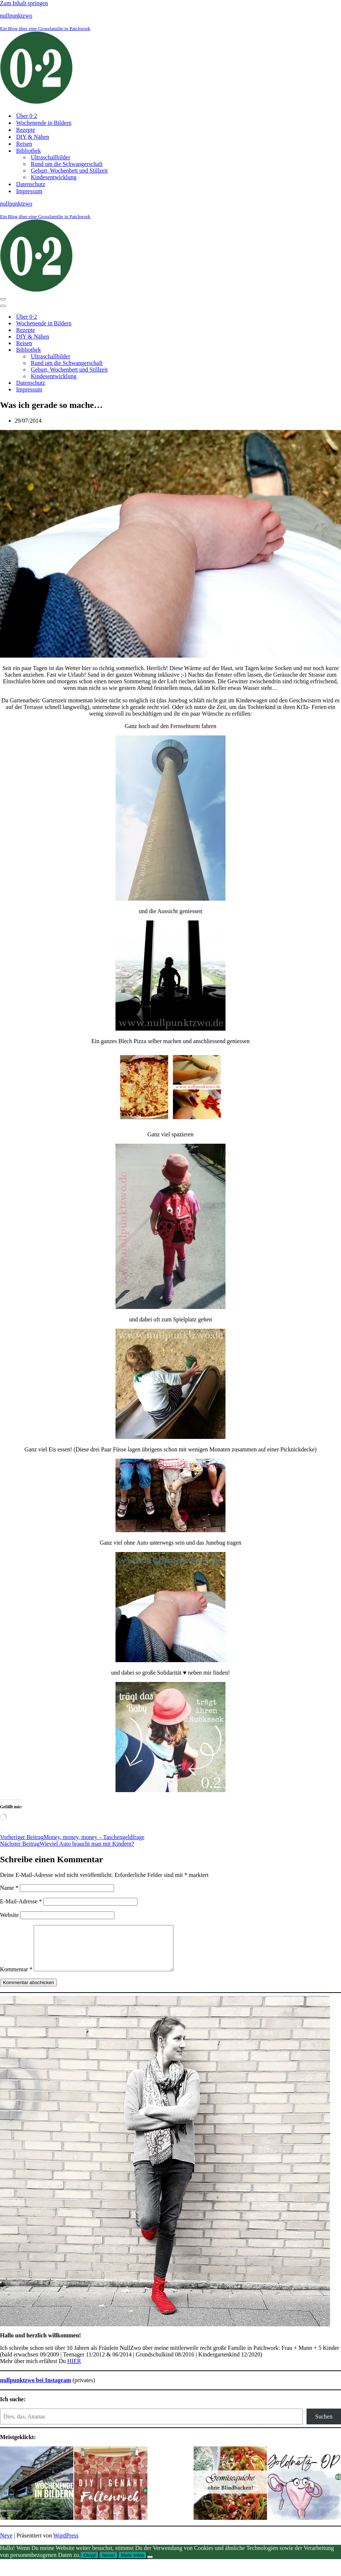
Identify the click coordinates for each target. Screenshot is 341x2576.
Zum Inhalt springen (24, 3)
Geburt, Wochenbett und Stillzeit (69, 170)
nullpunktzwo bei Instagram (35, 2389)
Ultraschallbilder (50, 157)
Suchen (324, 2425)
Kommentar (16, 1978)
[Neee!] (150, 2566)
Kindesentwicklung (53, 177)
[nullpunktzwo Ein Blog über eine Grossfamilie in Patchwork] (170, 59)
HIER (74, 2370)
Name (9, 1888)
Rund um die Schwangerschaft (67, 164)
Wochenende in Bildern (44, 123)
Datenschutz (30, 184)
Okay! (89, 2564)
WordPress (65, 2544)
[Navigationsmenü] (3, 299)
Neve (6, 2544)
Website (9, 1915)
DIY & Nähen (32, 137)
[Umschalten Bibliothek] (128, 350)
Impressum (29, 191)
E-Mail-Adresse (21, 1901)
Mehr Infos (132, 2564)
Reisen (24, 144)
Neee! (108, 2564)
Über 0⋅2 (26, 116)
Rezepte (25, 130)
